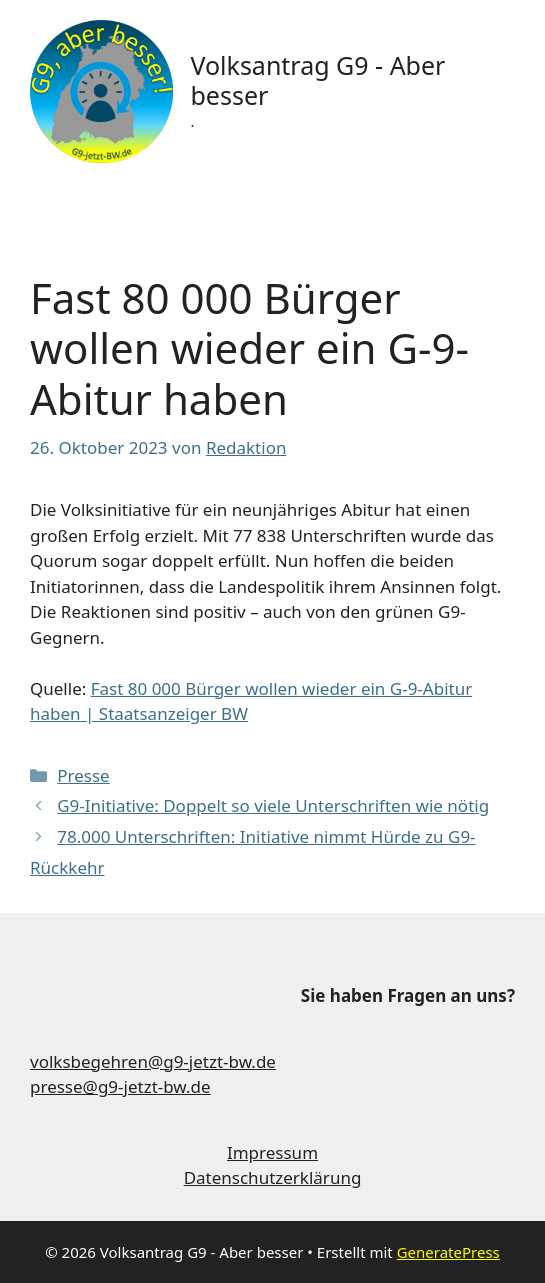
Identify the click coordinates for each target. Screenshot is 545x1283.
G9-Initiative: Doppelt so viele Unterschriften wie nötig (273, 805)
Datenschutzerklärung (273, 1177)
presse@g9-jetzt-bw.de (120, 1086)
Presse (83, 775)
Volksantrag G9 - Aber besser (317, 80)
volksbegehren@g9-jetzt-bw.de (153, 1061)
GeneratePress (448, 1252)
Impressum (272, 1152)
